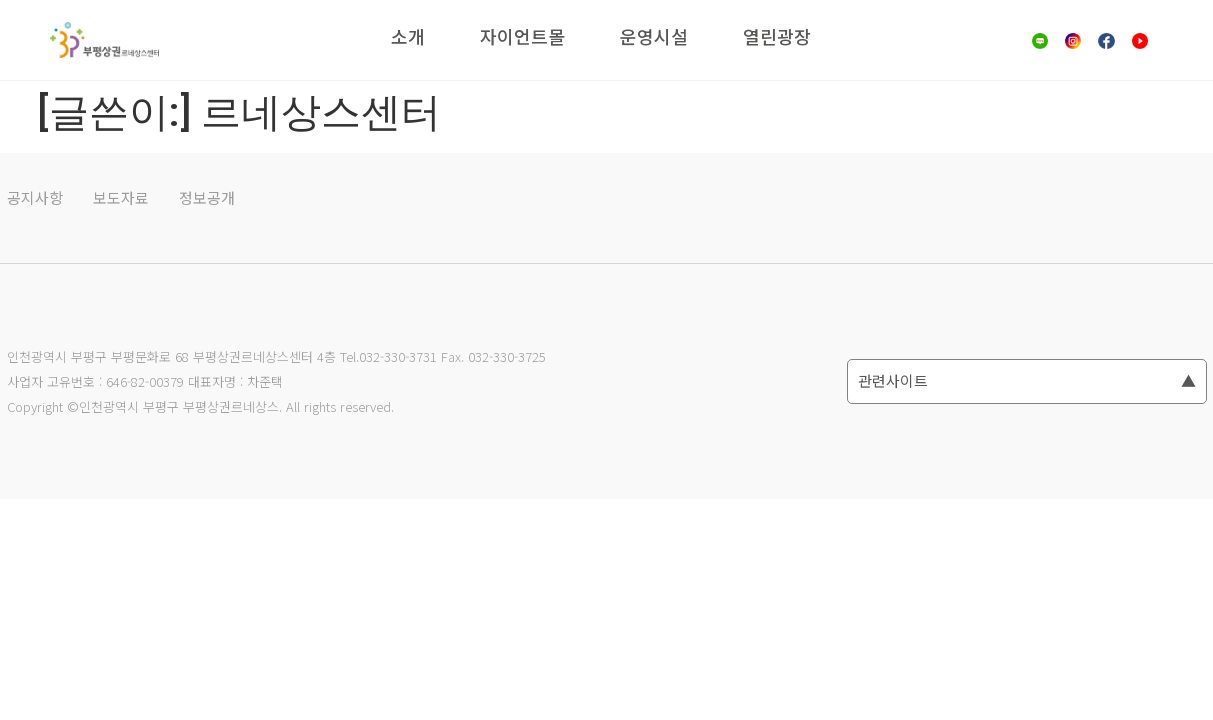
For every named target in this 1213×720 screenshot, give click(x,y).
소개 (408, 36)
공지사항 (35, 197)
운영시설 (654, 36)
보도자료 (121, 197)
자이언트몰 (522, 36)
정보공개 (207, 197)
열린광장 (777, 36)
